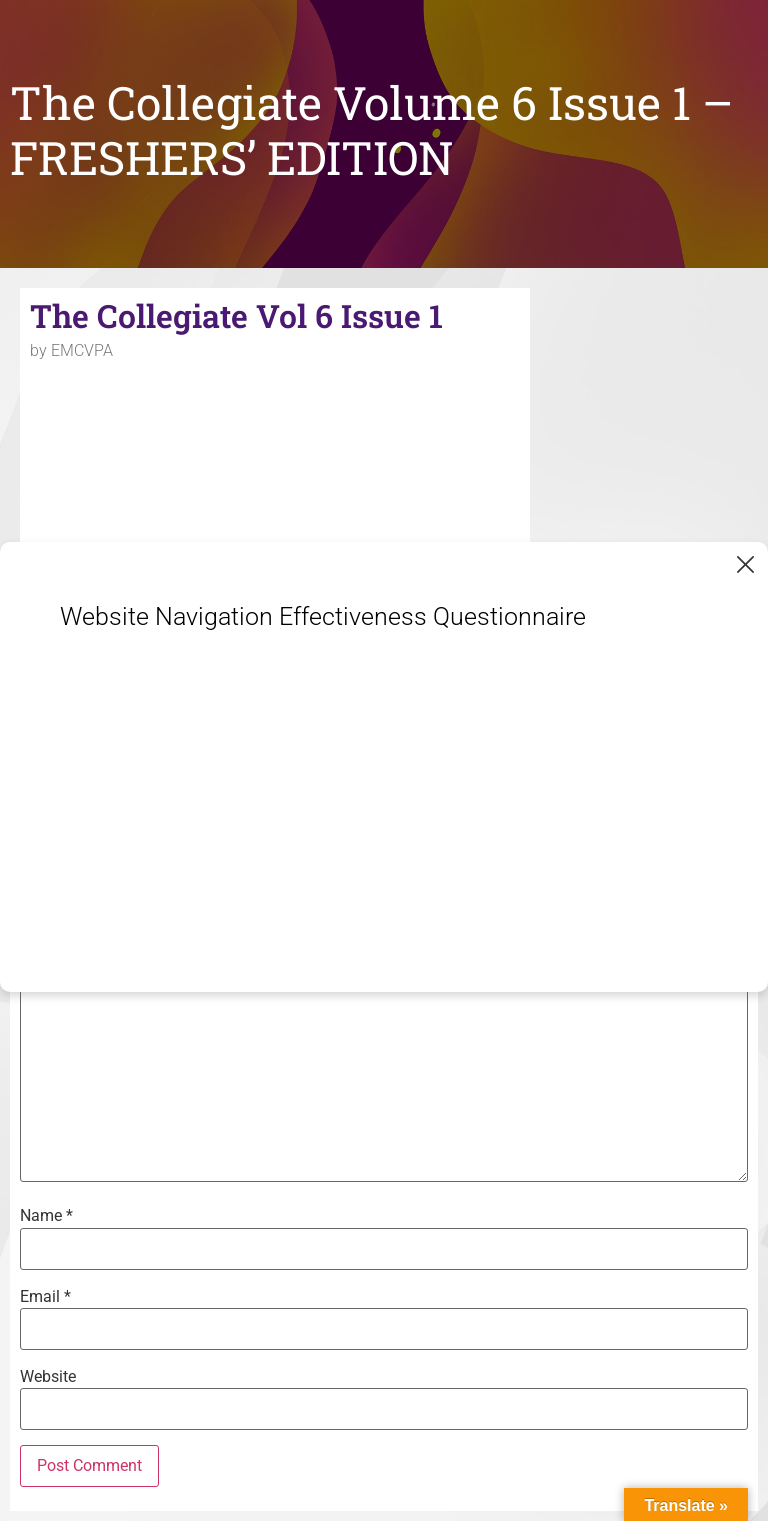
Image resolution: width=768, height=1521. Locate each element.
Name (46, 1216)
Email (45, 1297)
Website (48, 1377)
